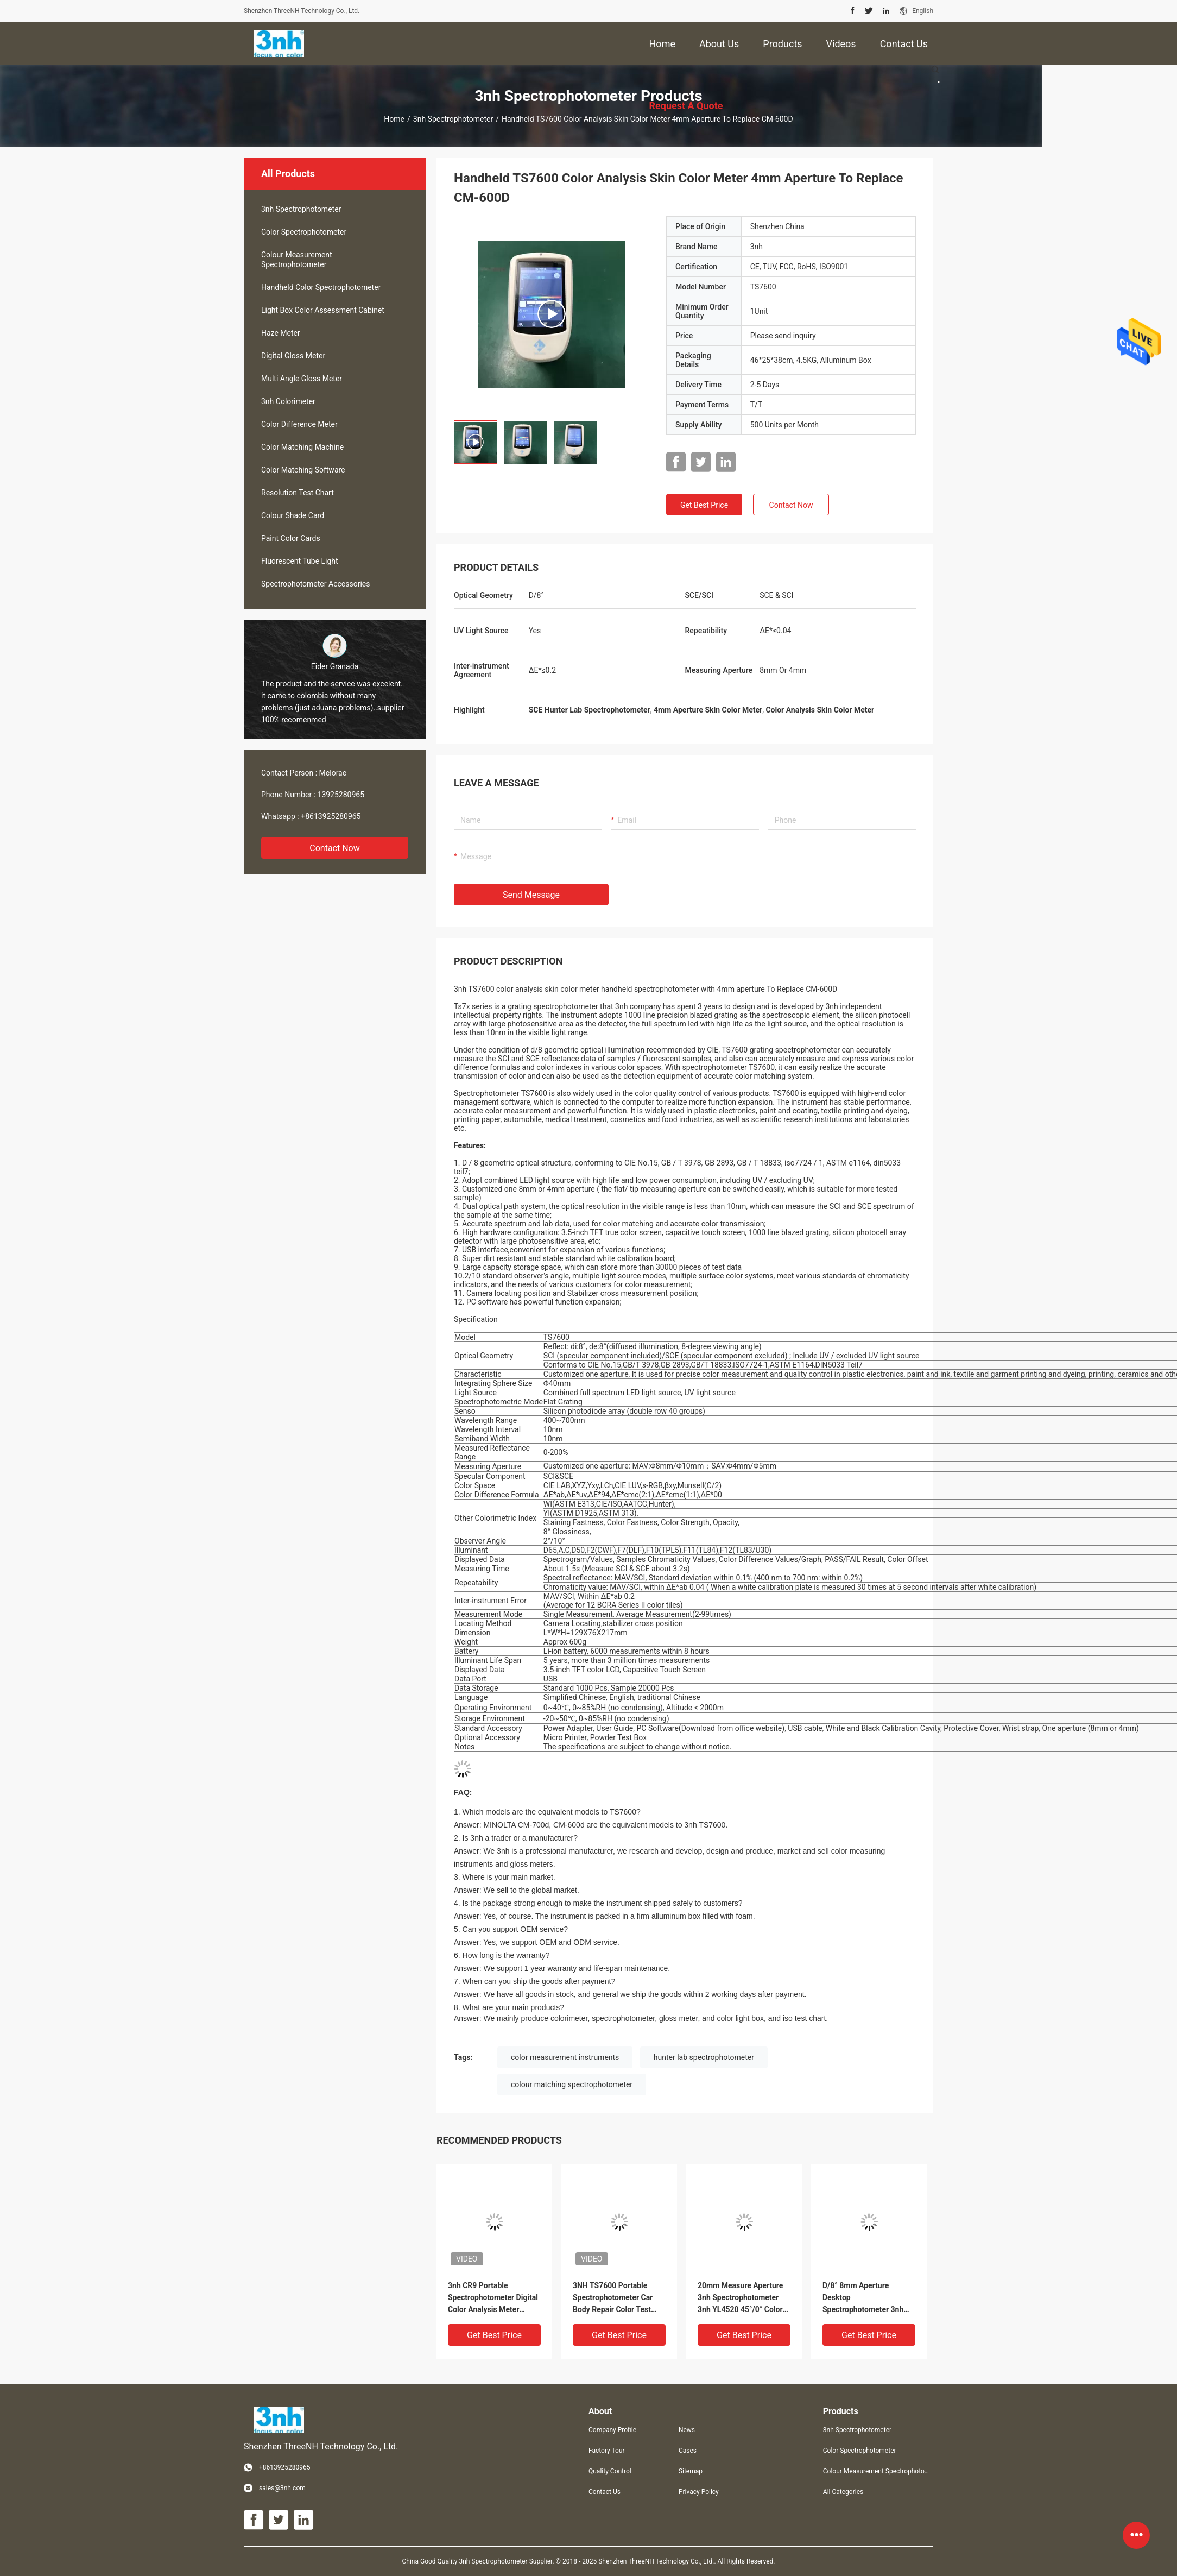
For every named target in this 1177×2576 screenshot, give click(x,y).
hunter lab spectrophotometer (704, 2057)
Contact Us (604, 2492)
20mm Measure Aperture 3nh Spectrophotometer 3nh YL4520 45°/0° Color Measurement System (740, 2298)
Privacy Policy (699, 2492)
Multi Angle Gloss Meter (301, 378)
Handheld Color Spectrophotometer (321, 287)
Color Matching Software (303, 469)
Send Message (531, 895)
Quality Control (609, 2471)
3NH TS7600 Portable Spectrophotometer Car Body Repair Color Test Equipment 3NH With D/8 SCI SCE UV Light (615, 2298)
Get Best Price (704, 505)
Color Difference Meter (299, 424)
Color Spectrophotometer (303, 232)
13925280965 (341, 794)
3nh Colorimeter (288, 401)
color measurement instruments (565, 2057)
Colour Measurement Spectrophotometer (296, 259)
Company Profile (612, 2430)
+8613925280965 (330, 816)
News (687, 2430)
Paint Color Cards (290, 538)
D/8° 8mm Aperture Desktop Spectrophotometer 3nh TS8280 (862, 2298)
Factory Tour (606, 2450)
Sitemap (691, 2471)
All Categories (843, 2492)
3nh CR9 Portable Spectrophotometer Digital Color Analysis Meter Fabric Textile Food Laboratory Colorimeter (493, 2298)
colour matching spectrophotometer (571, 2084)
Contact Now (334, 848)
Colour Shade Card (292, 515)
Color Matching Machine (302, 447)
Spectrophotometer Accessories (315, 584)
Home (394, 119)
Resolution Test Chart (297, 492)
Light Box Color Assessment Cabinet (322, 310)
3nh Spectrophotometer (453, 119)
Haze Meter (280, 333)
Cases (688, 2450)
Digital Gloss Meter (293, 355)
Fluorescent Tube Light (299, 561)
